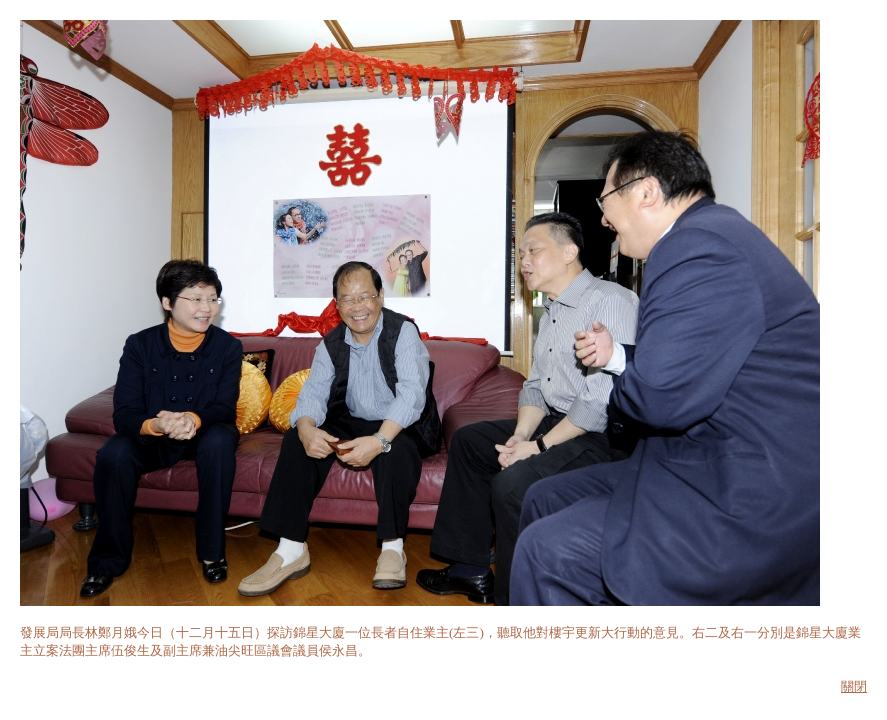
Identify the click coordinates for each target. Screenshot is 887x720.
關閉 (854, 686)
